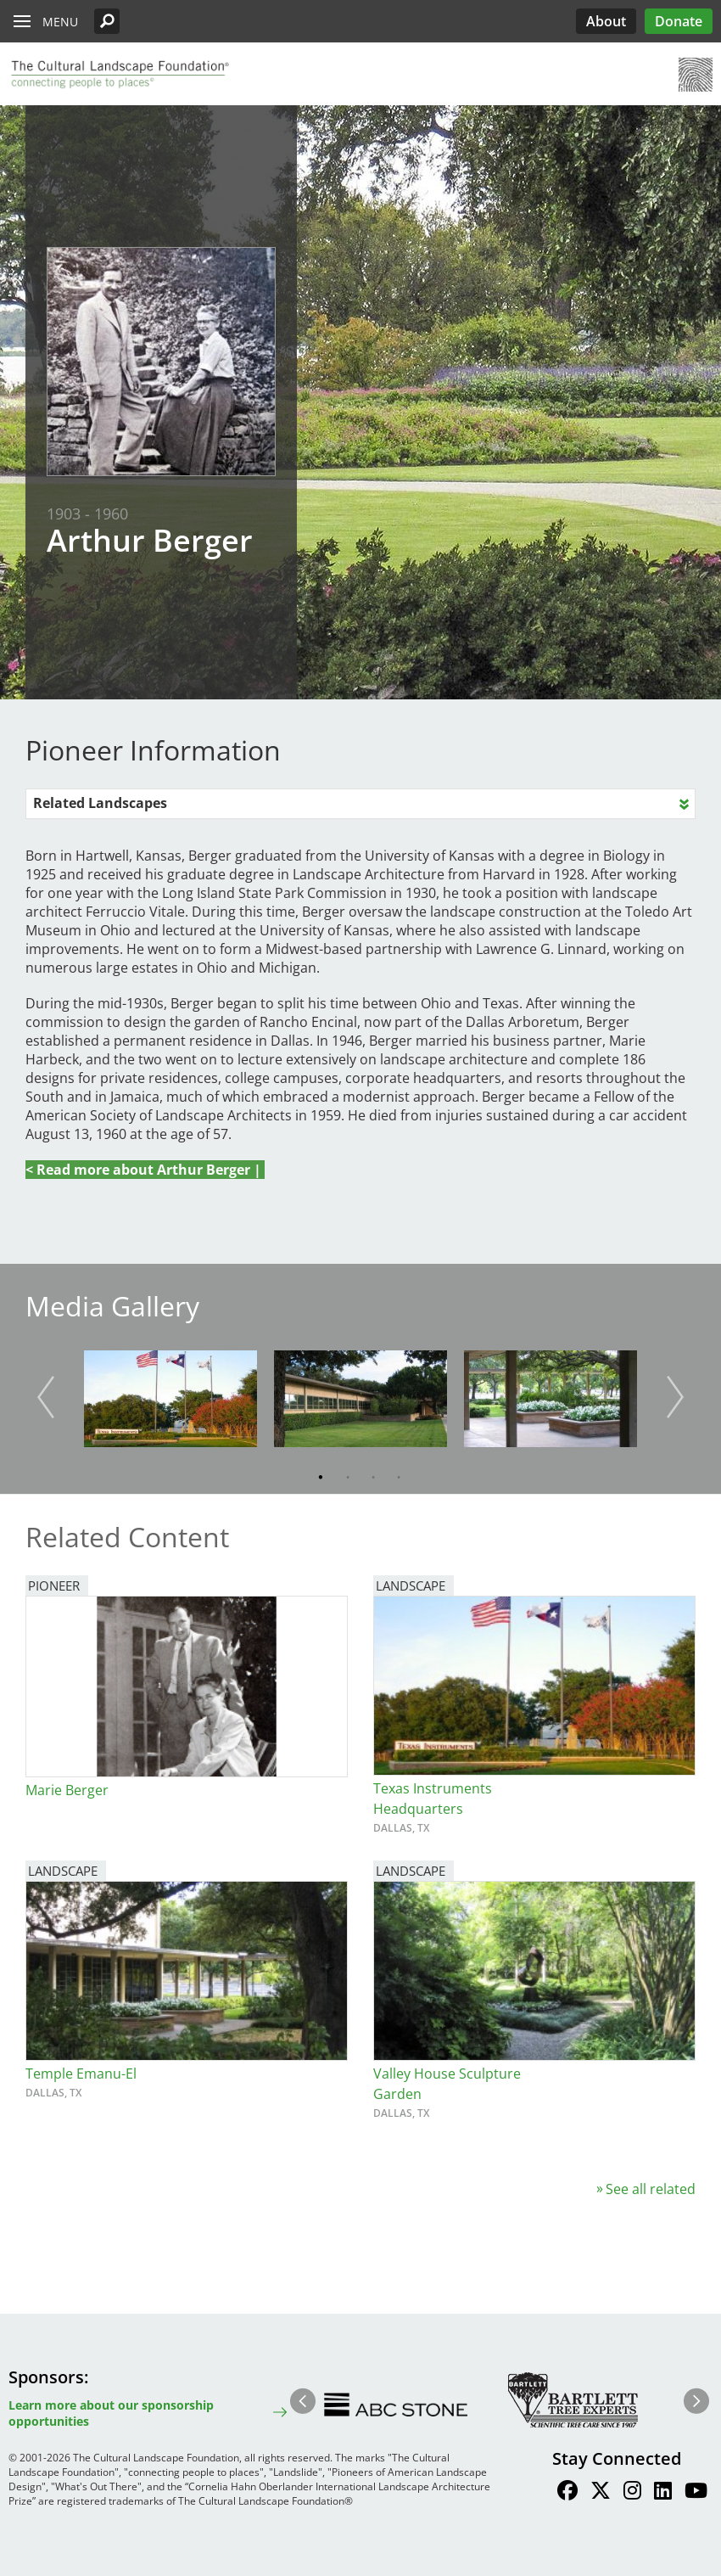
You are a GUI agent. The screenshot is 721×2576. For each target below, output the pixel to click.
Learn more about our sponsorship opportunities (111, 2413)
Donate (678, 21)
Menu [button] (60, 22)
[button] (107, 21)
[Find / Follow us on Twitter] (600, 2492)
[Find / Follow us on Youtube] (696, 2492)
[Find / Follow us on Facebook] (567, 2492)
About (606, 21)
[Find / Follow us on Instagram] (632, 2492)
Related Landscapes (100, 803)
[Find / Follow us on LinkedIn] (663, 2492)
